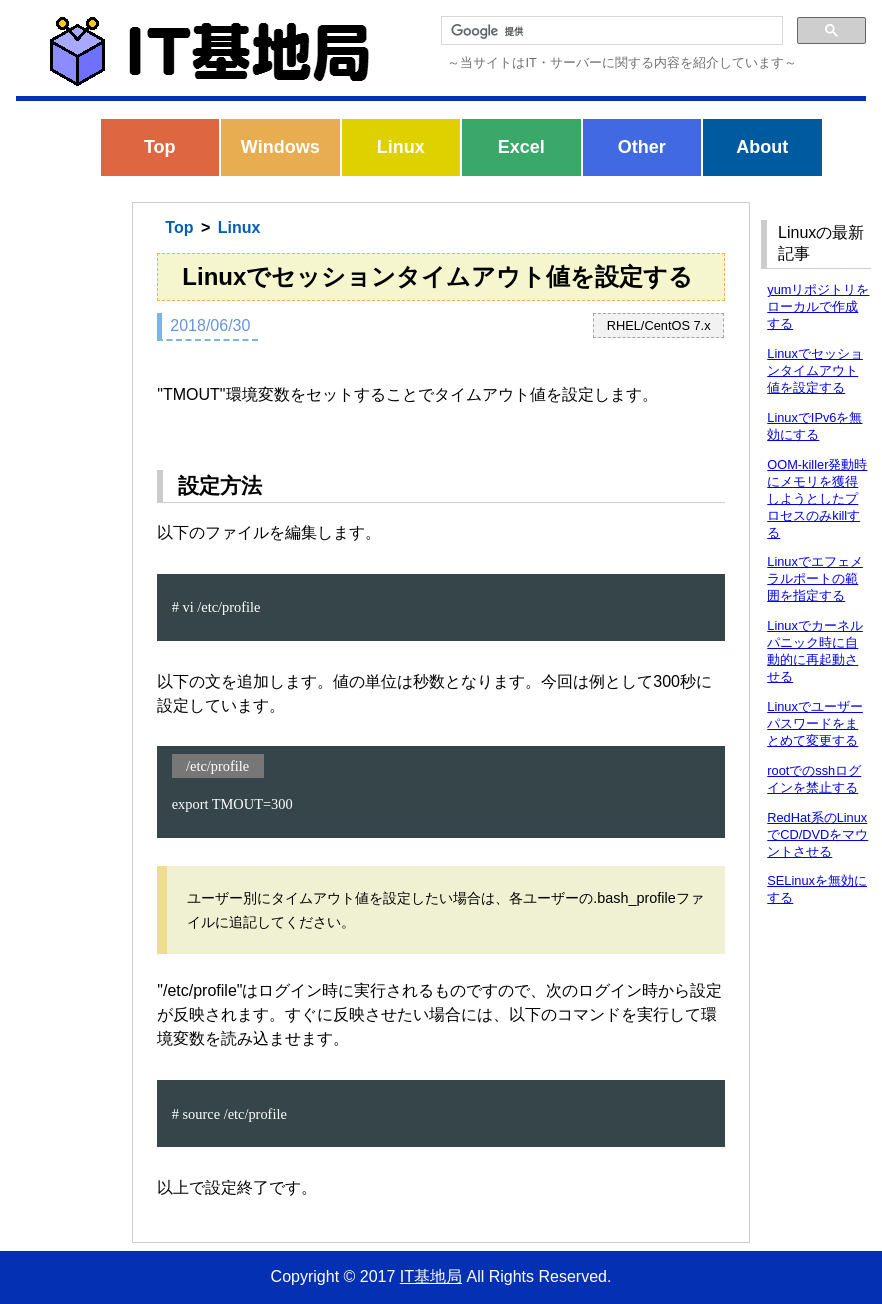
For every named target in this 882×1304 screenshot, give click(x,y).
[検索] (610, 31)
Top (160, 147)
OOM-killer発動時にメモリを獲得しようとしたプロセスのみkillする (817, 498)
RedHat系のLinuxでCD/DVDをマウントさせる (817, 834)
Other (642, 147)
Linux (401, 147)
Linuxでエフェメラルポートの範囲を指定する (815, 578)
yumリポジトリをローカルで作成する (818, 306)
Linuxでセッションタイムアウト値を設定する (815, 370)
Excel (521, 147)
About (762, 147)
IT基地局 (431, 1276)
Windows (280, 147)
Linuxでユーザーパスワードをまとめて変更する (815, 723)
